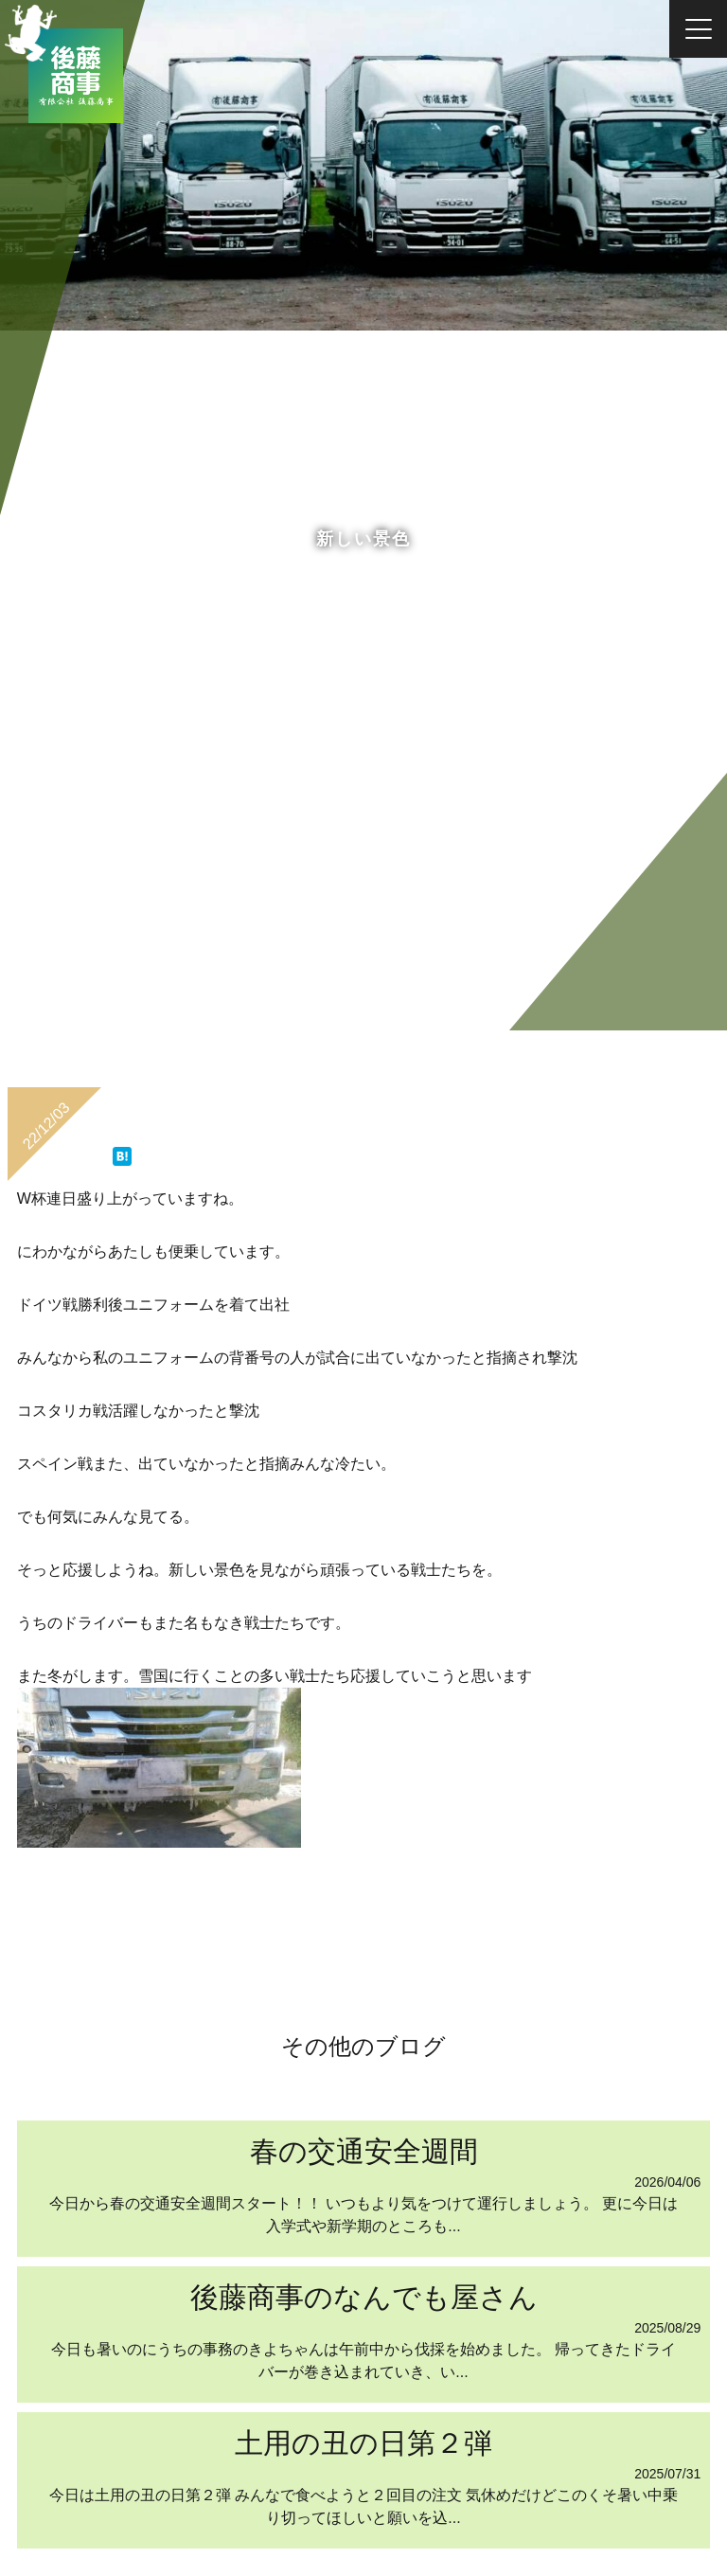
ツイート (92, 1147)
